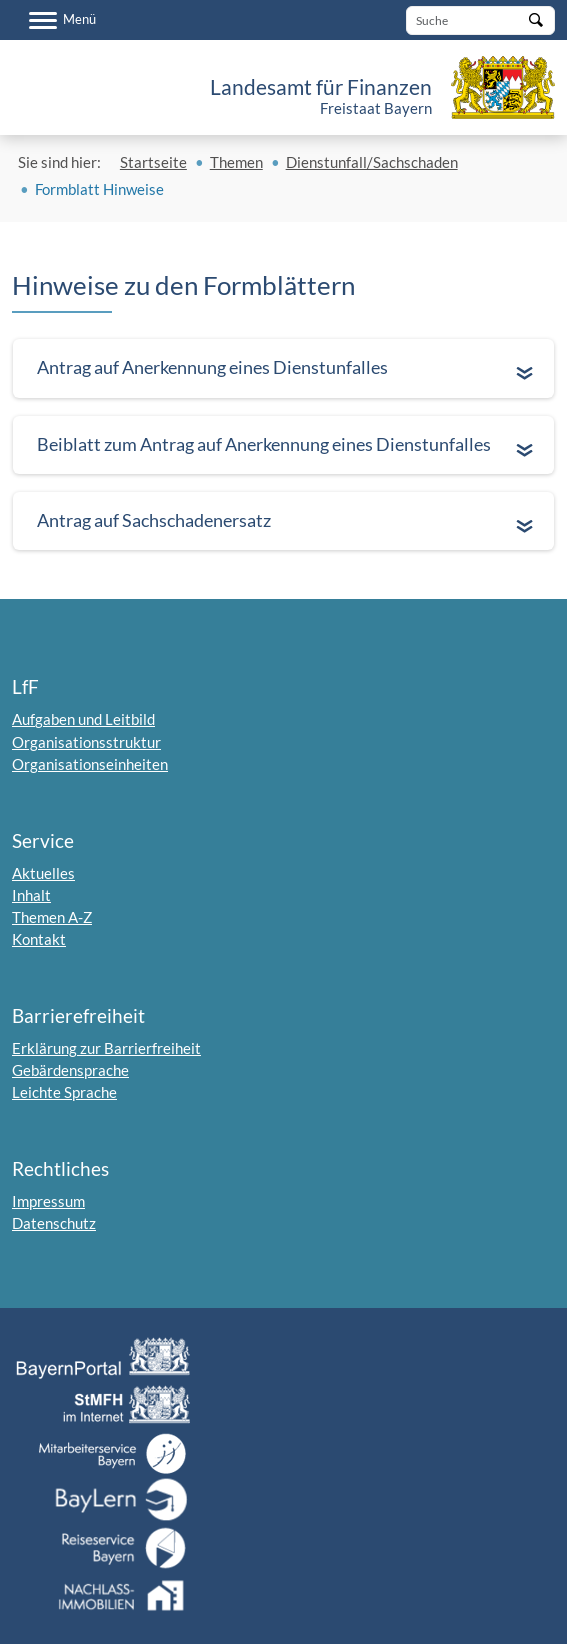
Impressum (48, 1201)
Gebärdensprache (70, 1070)
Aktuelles (43, 873)
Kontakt (39, 939)
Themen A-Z (52, 917)
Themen (236, 162)
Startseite (153, 162)
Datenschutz (54, 1223)
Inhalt (31, 895)
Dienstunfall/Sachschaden (372, 162)
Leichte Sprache (64, 1092)
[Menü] (62, 20)
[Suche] (480, 20)
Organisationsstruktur (86, 742)
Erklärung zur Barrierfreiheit (106, 1048)
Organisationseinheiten (90, 764)
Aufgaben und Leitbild (83, 719)
